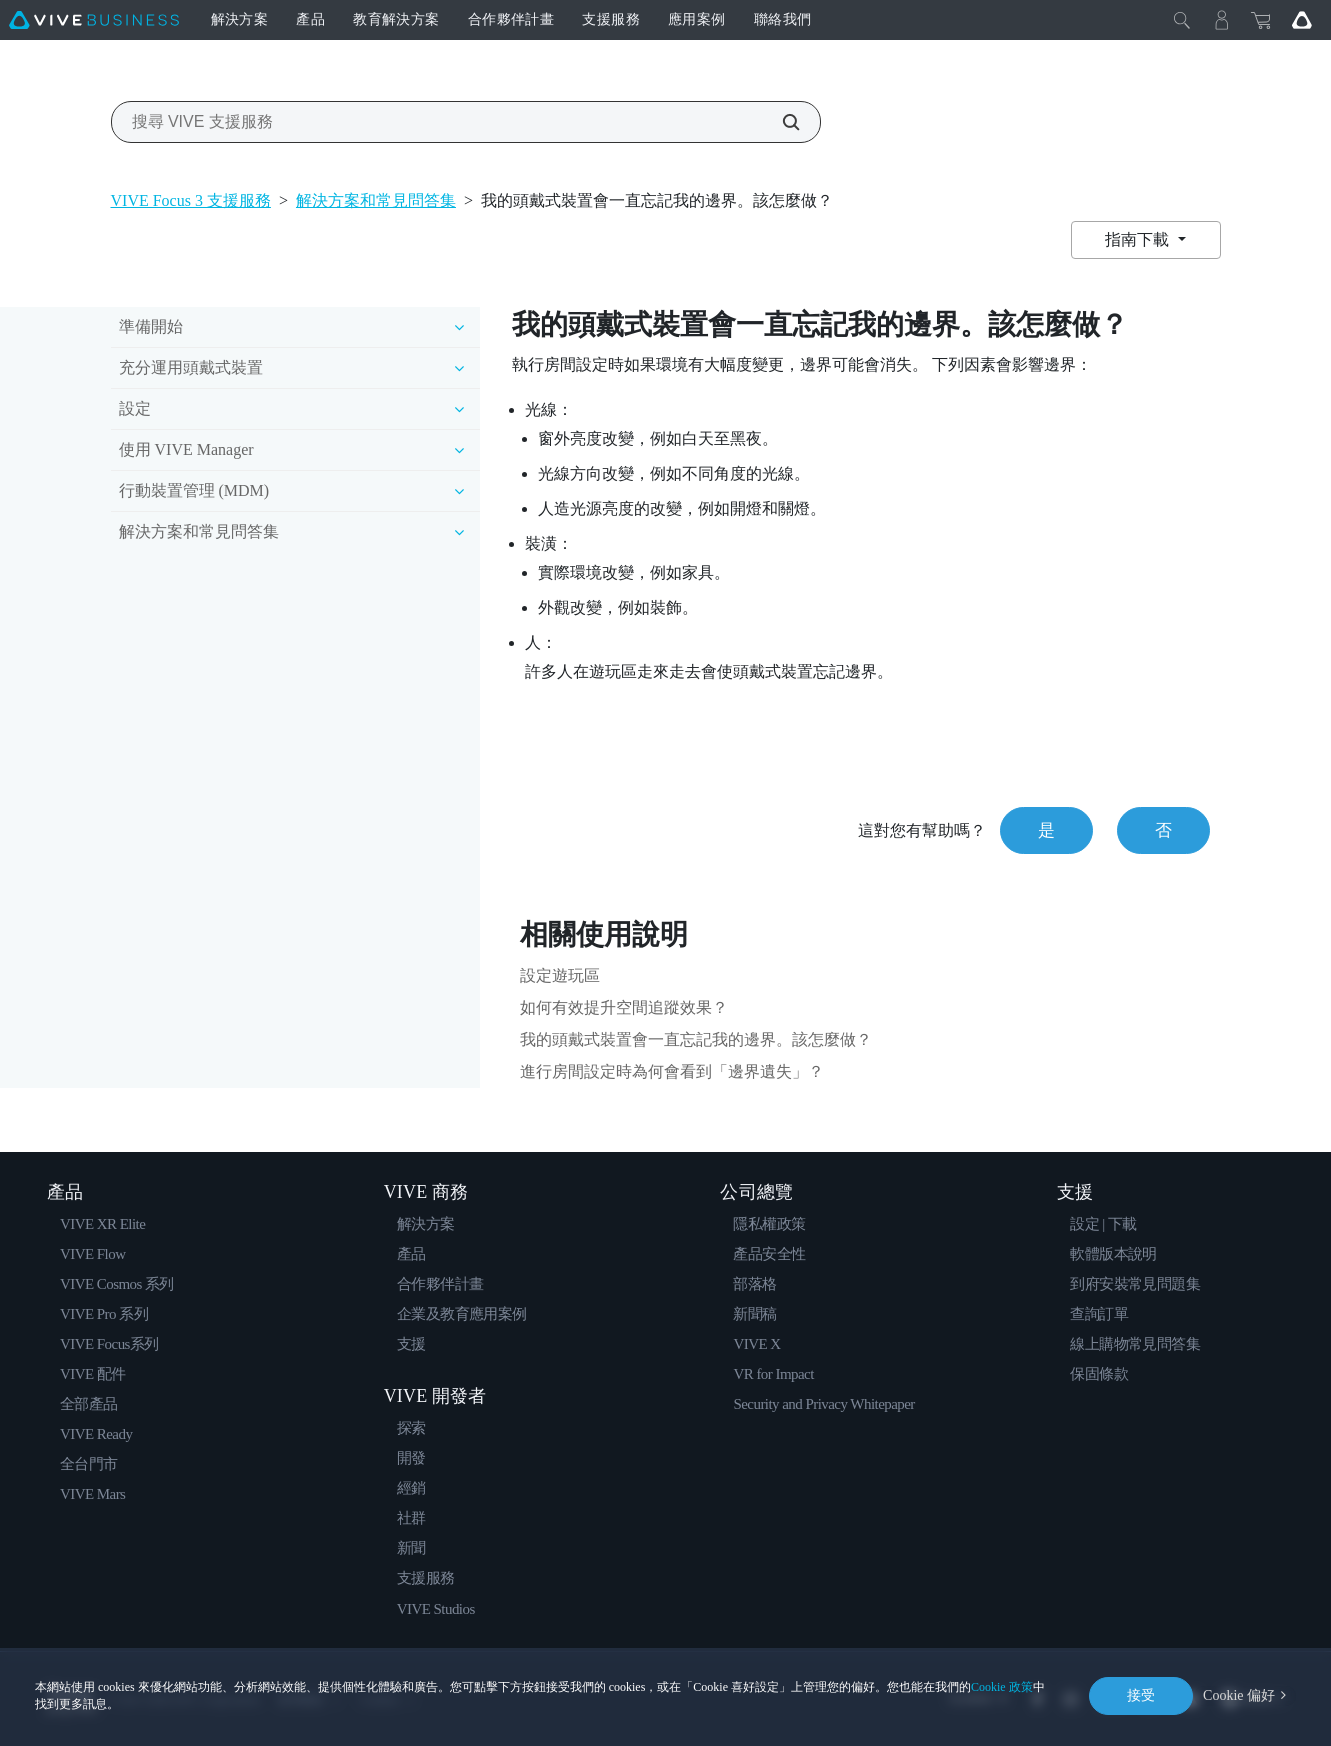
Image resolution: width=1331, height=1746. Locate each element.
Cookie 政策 (1002, 1687)
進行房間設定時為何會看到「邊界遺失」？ (672, 1071)
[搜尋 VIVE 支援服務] (780, 122)
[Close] (1182, 20)
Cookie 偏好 (1239, 1695)
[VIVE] (94, 20)
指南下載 (1139, 239)
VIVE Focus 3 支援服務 (191, 200)
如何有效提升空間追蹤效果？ (624, 1007)
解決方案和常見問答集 (376, 200)
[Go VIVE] (1302, 20)
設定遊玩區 (560, 975)
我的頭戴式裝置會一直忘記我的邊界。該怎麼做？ (696, 1039)
